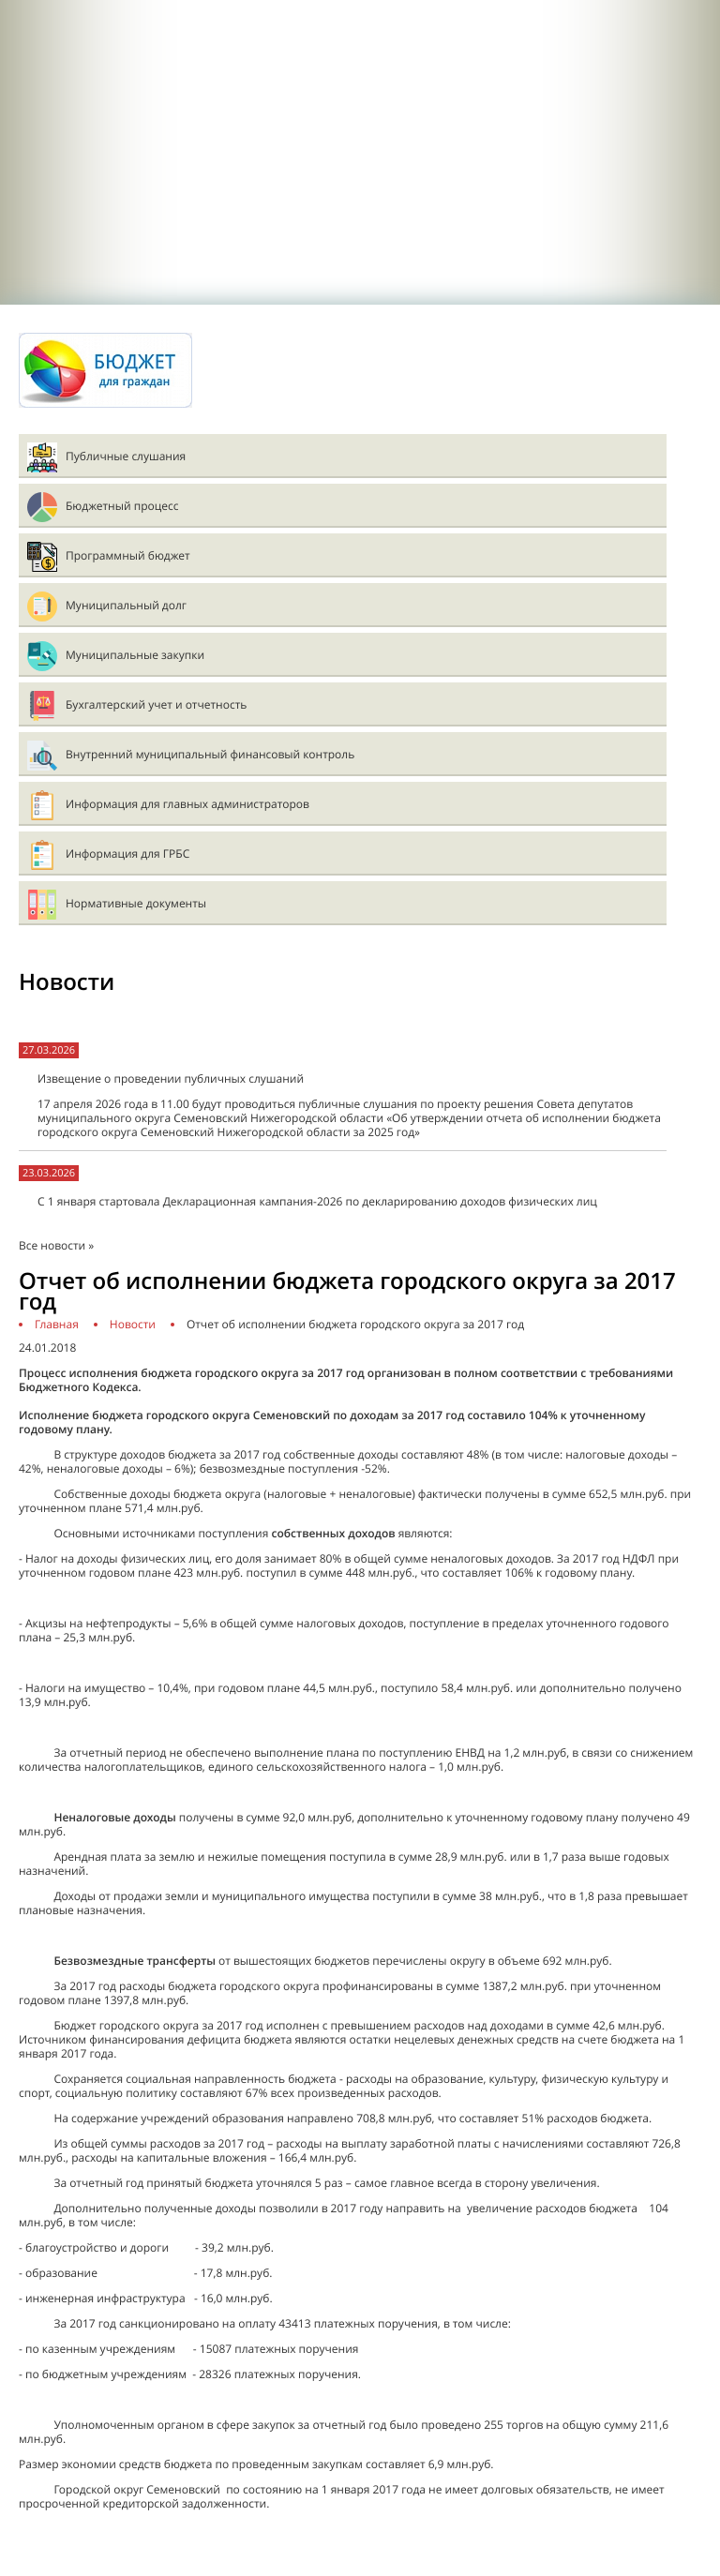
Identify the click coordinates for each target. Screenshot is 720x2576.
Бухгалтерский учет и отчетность (156, 704)
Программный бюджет (128, 555)
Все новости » (56, 1245)
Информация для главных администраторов (187, 804)
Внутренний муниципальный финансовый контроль (210, 754)
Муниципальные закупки (135, 655)
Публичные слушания (126, 456)
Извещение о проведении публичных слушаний (171, 1078)
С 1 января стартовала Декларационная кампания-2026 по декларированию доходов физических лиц (317, 1201)
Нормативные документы (136, 903)
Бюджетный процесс (122, 506)
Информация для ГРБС (127, 853)
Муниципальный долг (126, 605)
